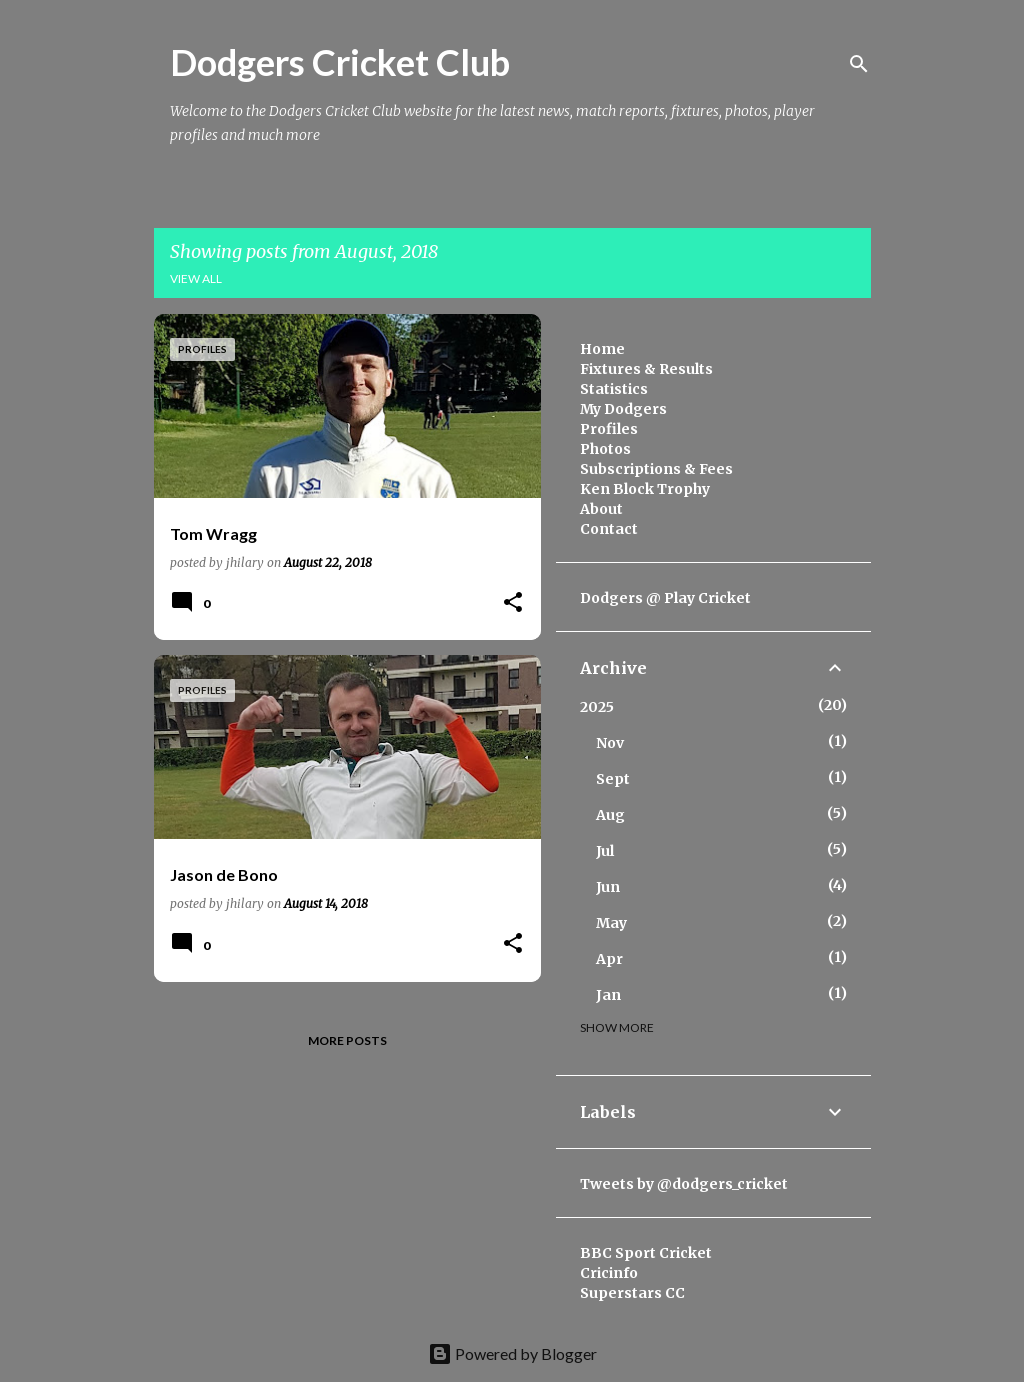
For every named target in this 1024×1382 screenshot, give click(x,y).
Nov (610, 743)
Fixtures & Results (646, 369)
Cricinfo (609, 1273)
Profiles (609, 429)
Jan (608, 995)
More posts (347, 1040)
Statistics (614, 389)
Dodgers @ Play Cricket (665, 598)
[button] (513, 603)
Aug (610, 815)
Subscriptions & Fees (656, 469)
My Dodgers (623, 409)
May (611, 923)
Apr (609, 959)
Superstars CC (632, 1293)
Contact (609, 529)
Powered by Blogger (512, 1353)
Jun (608, 887)
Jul (605, 851)
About (601, 509)
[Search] (859, 64)
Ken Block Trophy (645, 489)
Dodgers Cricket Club (340, 62)
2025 (597, 707)
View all (196, 278)
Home (602, 349)
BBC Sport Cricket (646, 1253)
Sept (613, 779)
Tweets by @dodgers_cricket (684, 1184)
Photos (605, 449)
